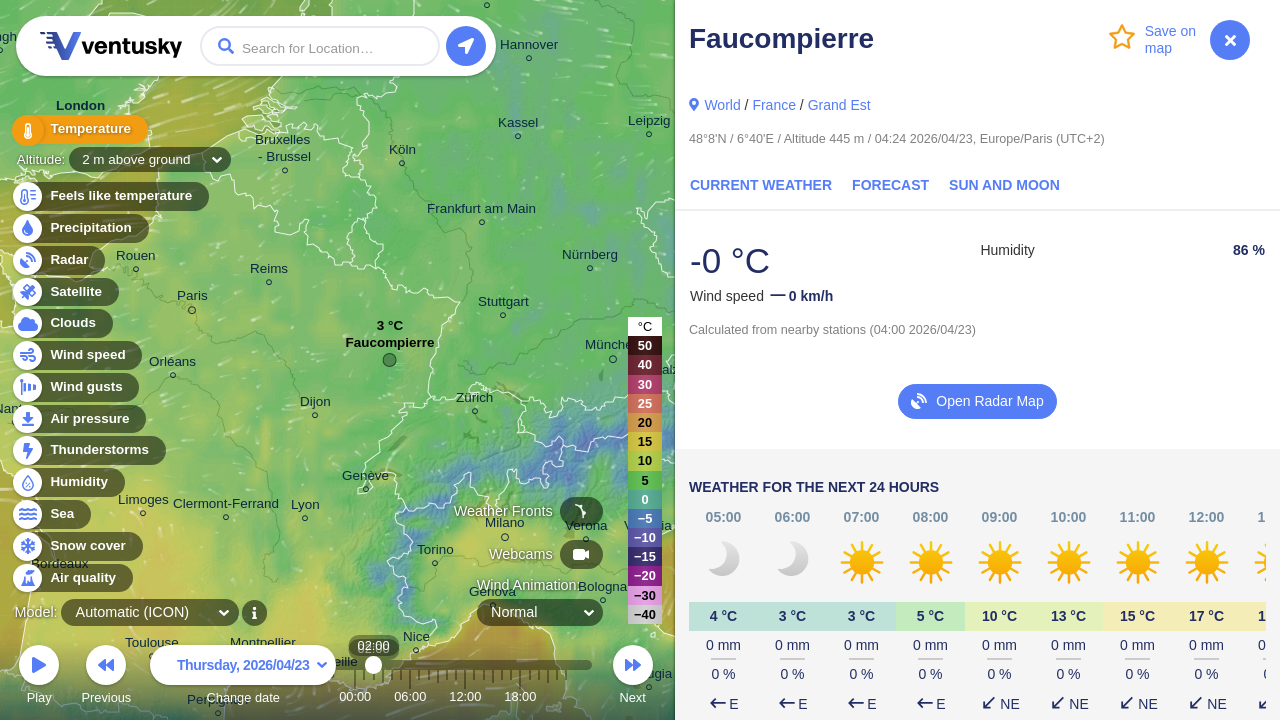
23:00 (566, 696)
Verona (586, 528)
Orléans (172, 364)
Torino (435, 552)
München (612, 348)
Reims (269, 271)
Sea (50, 514)
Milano (505, 526)
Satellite (64, 292)
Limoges (143, 502)
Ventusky (108, 46)
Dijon (315, 404)
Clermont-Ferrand (226, 506)
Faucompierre (390, 347)
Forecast (890, 185)
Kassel (518, 125)
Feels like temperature (109, 196)
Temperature (79, 129)
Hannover (529, 47)
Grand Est (839, 105)
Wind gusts (75, 387)
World (722, 105)
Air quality (71, 578)
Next (633, 677)
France (774, 105)
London (80, 110)
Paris (192, 299)
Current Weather (761, 185)
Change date (243, 677)
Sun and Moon (1004, 185)
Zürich (474, 400)
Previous (106, 677)
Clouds (61, 323)
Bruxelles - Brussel (284, 151)
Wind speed (76, 355)
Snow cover (76, 546)
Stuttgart (503, 304)
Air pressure (78, 419)
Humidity (67, 482)
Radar (58, 260)
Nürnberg (590, 257)
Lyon (305, 507)
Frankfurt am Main (481, 211)
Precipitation (79, 228)
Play (39, 677)
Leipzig (649, 123)
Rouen (136, 258)
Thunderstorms (88, 450)
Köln (402, 152)
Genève (365, 478)
